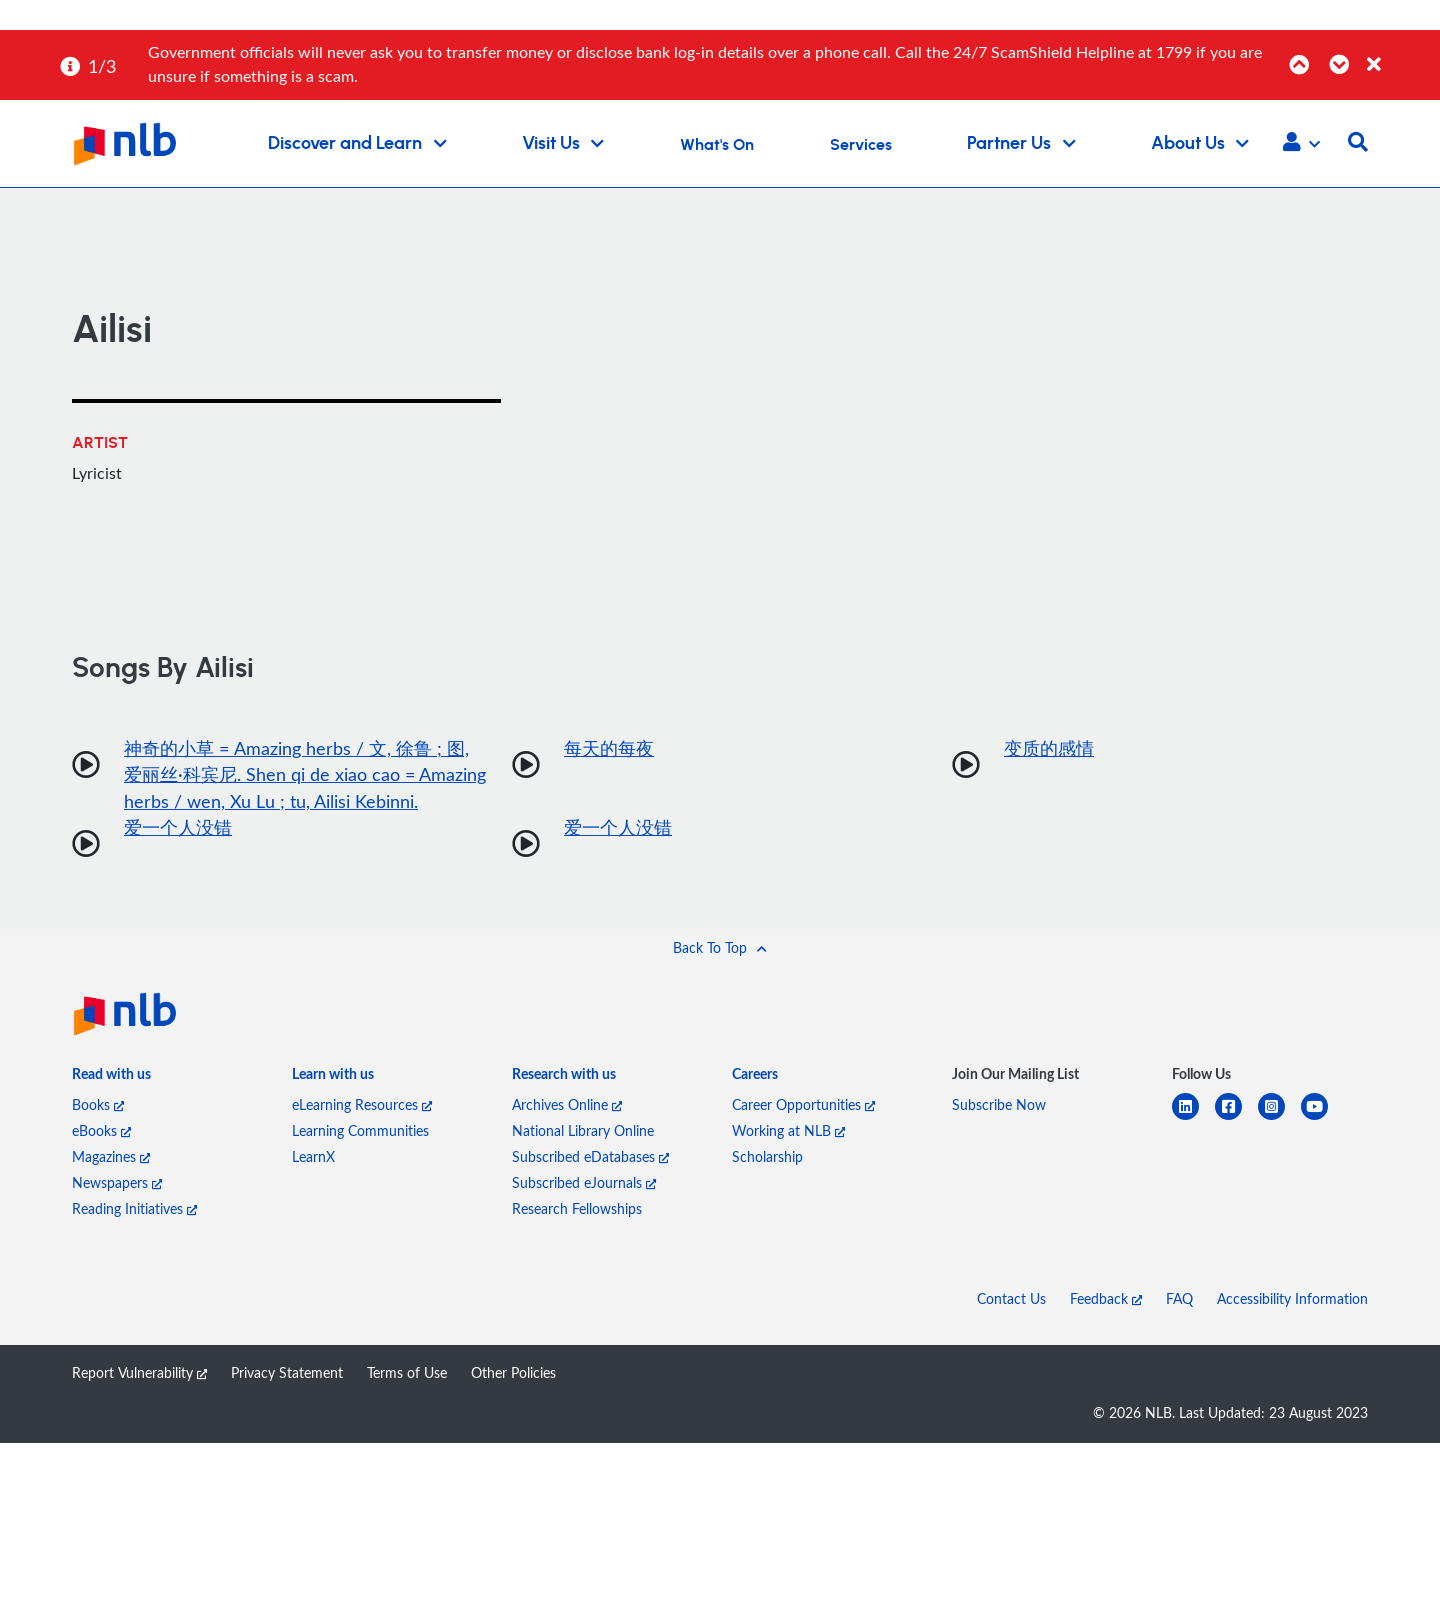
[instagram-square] (1279, 1120)
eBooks (101, 1132)
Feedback (1106, 1300)
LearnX (313, 1158)
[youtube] (1322, 1120)
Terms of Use (407, 1374)
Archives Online (567, 1106)
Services (861, 145)
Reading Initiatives (134, 1210)
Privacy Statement (287, 1374)
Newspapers (117, 1184)
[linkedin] (1193, 1120)
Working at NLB (788, 1132)
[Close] (1400, 53)
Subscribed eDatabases (590, 1158)
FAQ (1179, 1300)
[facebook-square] (1236, 1120)
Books (98, 1106)
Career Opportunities (803, 1106)
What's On (717, 145)
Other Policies (513, 1374)
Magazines (111, 1158)
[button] (1301, 144)
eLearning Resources (362, 1106)
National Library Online (583, 1132)
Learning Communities (360, 1132)
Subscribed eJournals (584, 1184)
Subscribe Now (999, 1106)
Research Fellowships (577, 1210)
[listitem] (111, 1080)
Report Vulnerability (139, 1374)
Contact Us (1011, 1300)
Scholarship (767, 1158)
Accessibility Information (1292, 1300)
